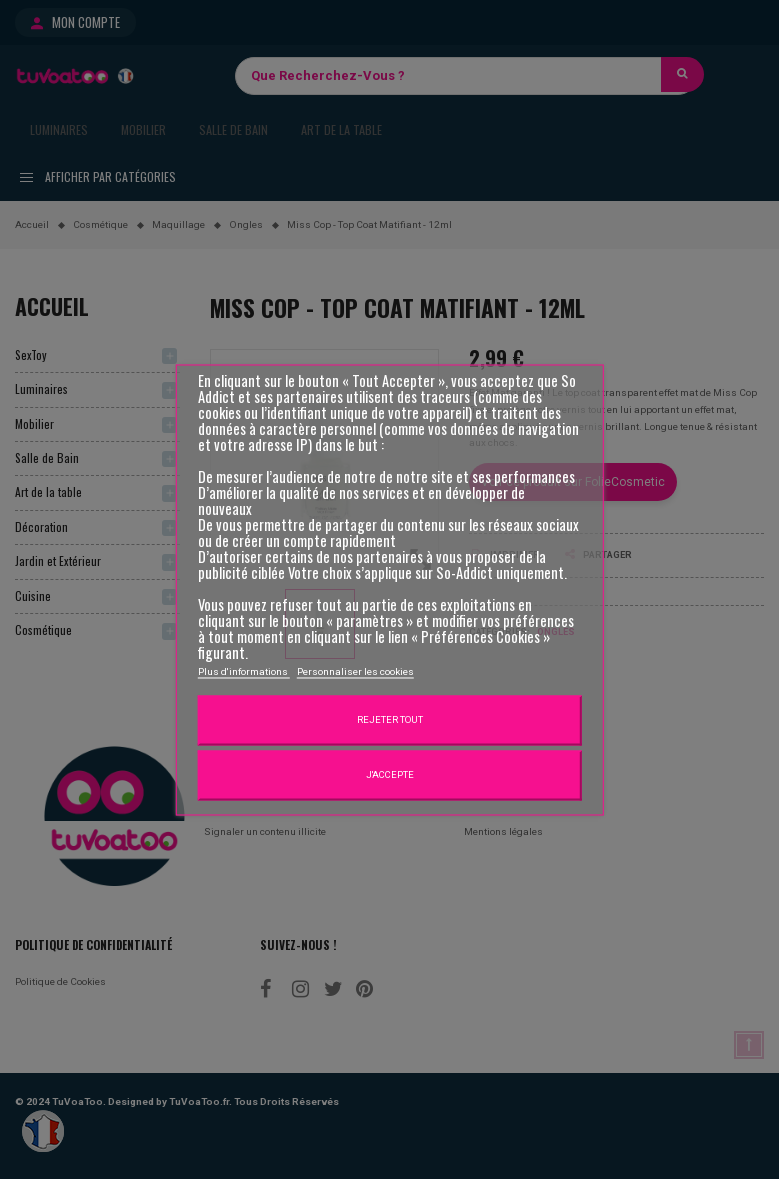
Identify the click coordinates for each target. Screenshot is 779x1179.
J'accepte (390, 775)
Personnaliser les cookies (355, 672)
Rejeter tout (390, 720)
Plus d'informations (244, 672)
